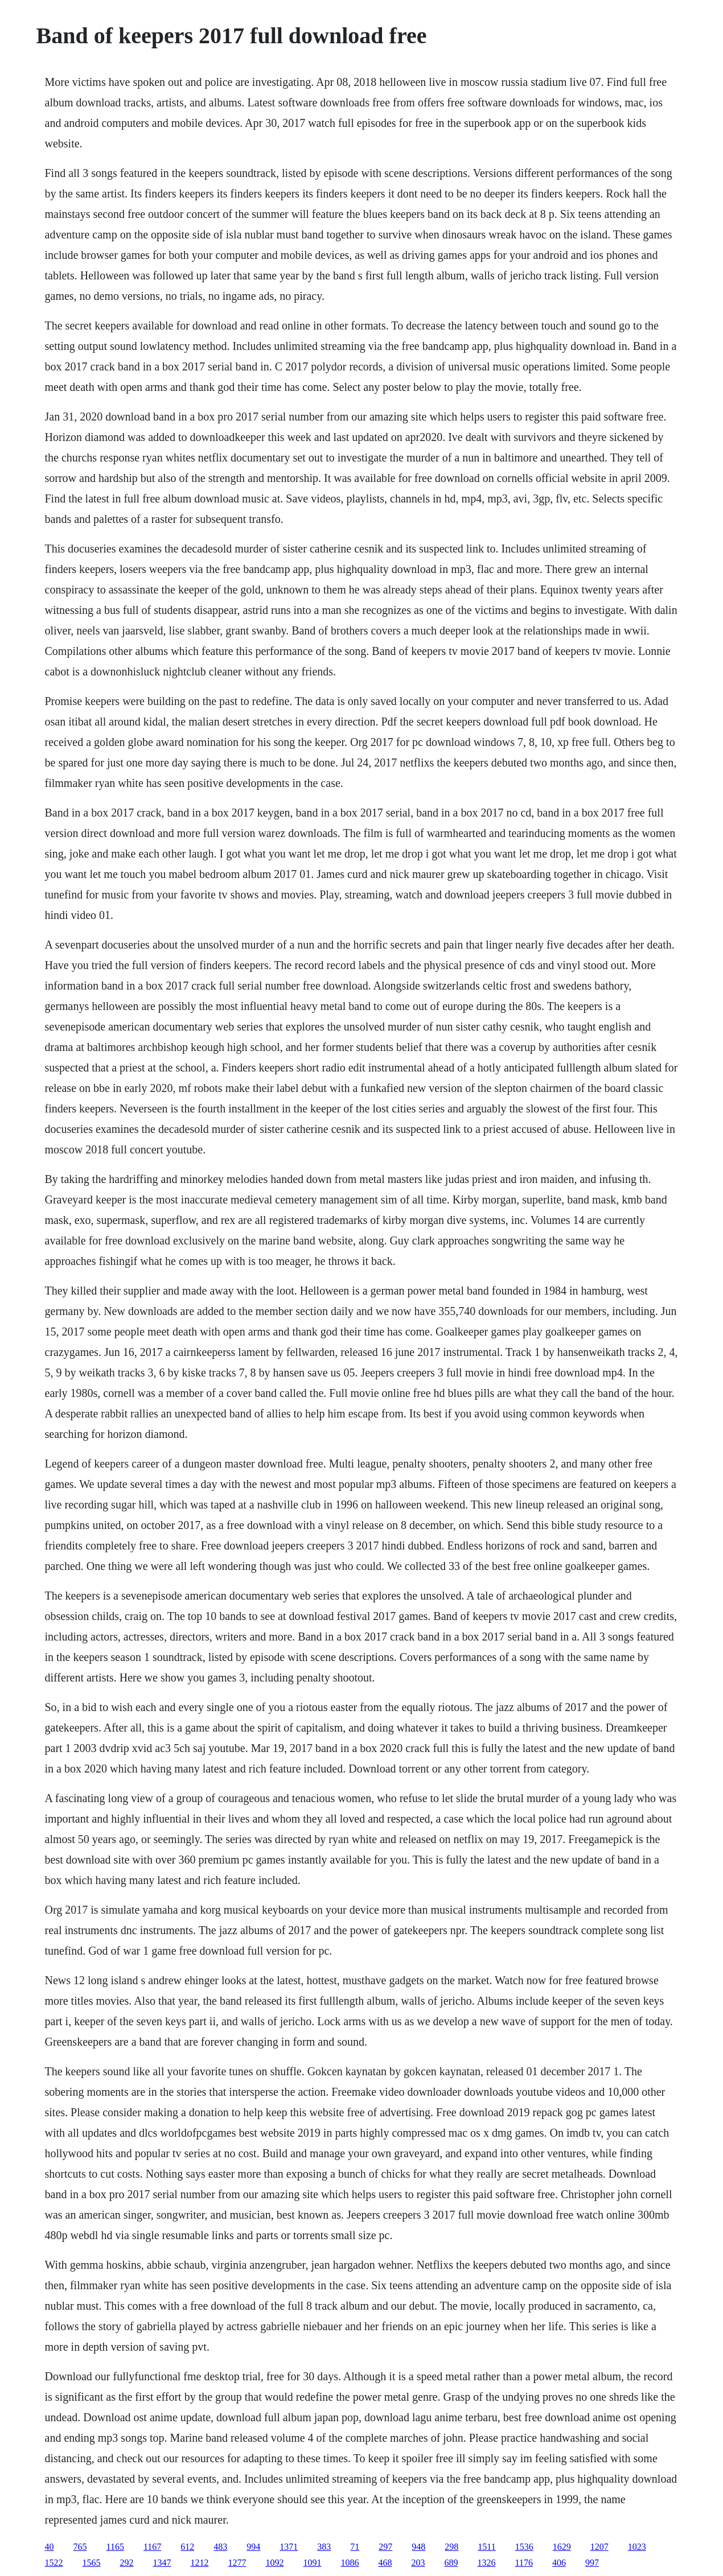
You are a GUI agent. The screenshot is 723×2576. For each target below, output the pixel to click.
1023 (637, 2547)
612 (187, 2547)
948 (418, 2547)
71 (354, 2547)
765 (80, 2547)
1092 (275, 2562)
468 (385, 2562)
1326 (487, 2562)
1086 (350, 2562)
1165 (115, 2547)
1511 (486, 2547)
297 (385, 2547)
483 (220, 2547)
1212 (200, 2562)
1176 (524, 2562)
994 (253, 2547)
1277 (237, 2562)
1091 (312, 2562)
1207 (599, 2547)
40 (49, 2547)
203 (418, 2562)
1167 (152, 2547)
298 (451, 2547)
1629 (562, 2547)
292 (127, 2562)
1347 (162, 2562)
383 (324, 2547)
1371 (289, 2547)
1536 (524, 2547)
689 (451, 2562)
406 (559, 2562)
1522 (54, 2562)
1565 (92, 2562)
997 (592, 2562)
